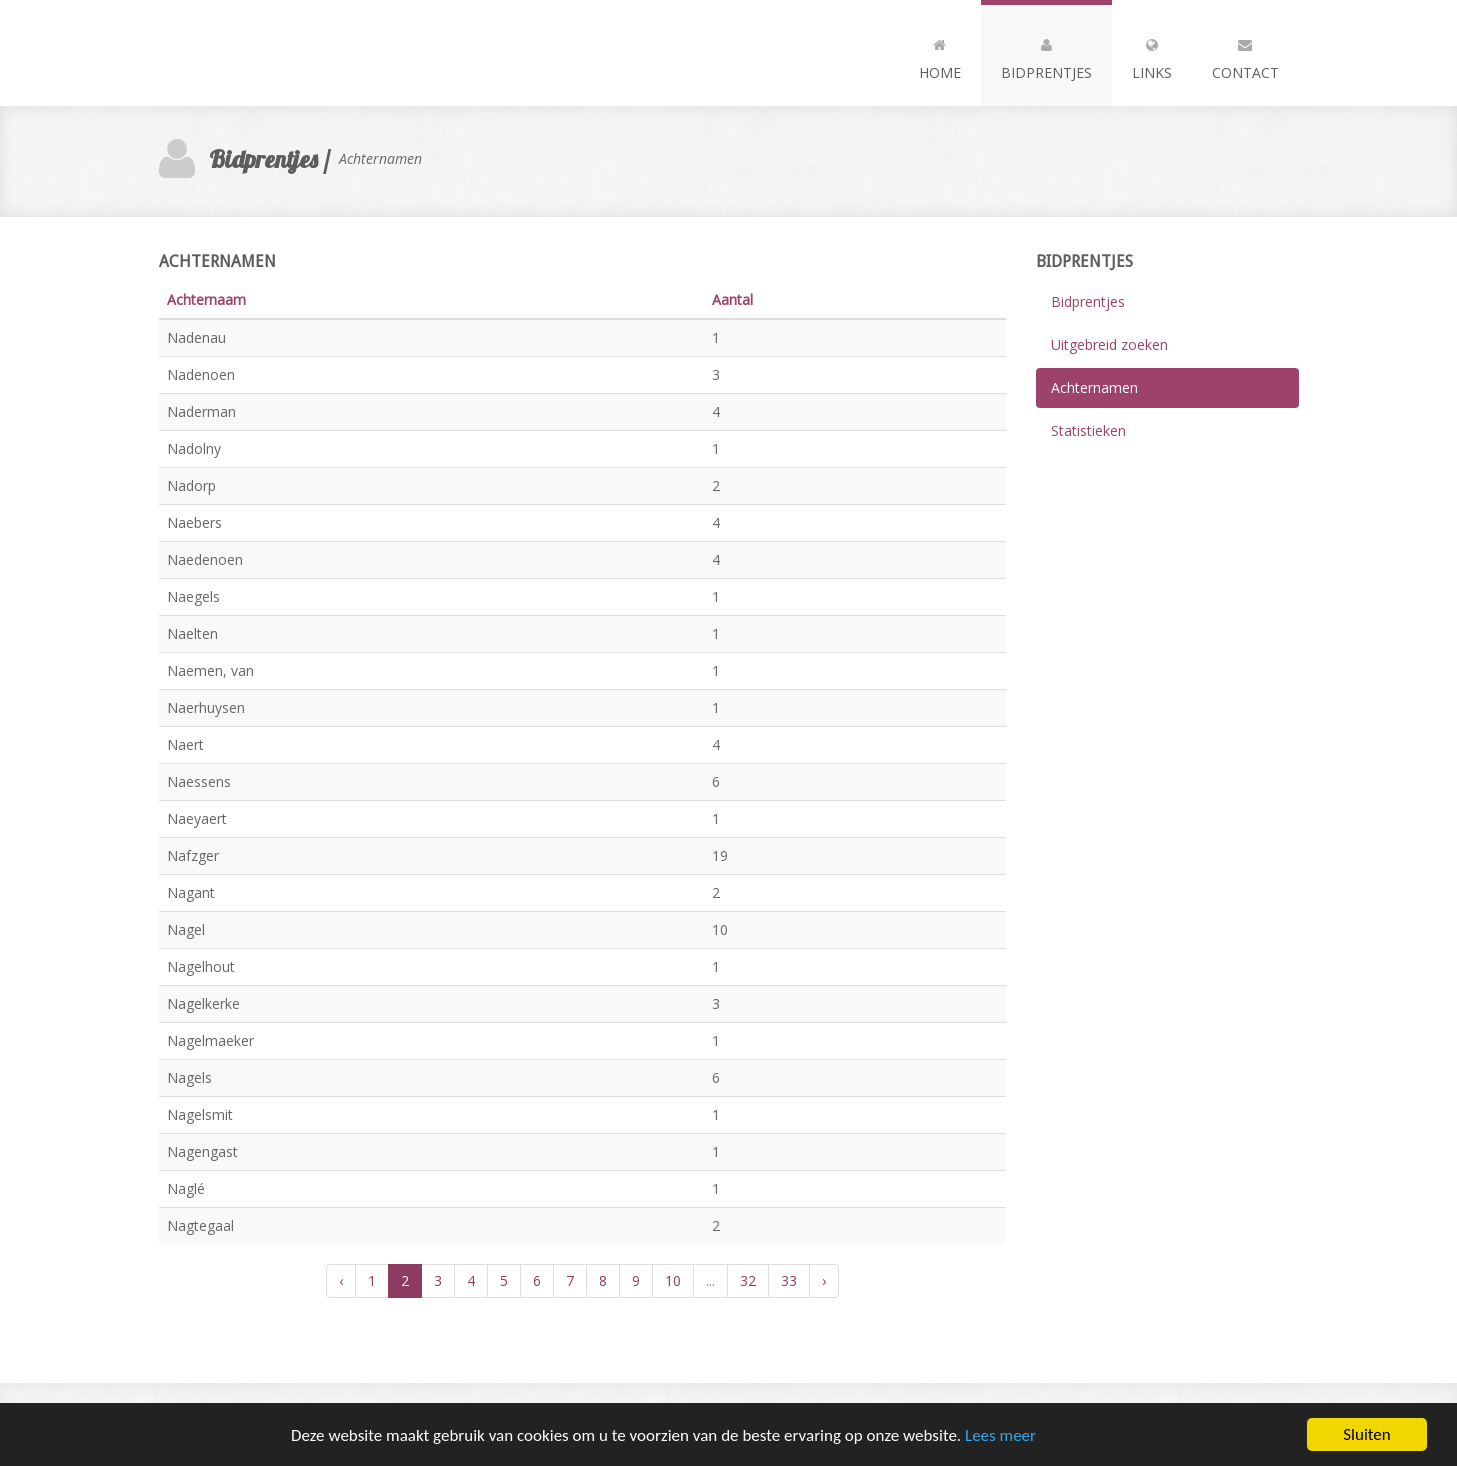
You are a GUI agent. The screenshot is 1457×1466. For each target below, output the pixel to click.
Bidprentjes (1046, 55)
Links (1152, 55)
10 (673, 1280)
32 (748, 1280)
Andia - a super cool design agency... (269, 53)
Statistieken (1088, 430)
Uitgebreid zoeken (1109, 344)
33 (789, 1280)
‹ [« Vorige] (341, 1280)
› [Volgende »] (824, 1280)
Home (940, 55)
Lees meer (1000, 1437)
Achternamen (1094, 387)
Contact (1245, 55)
